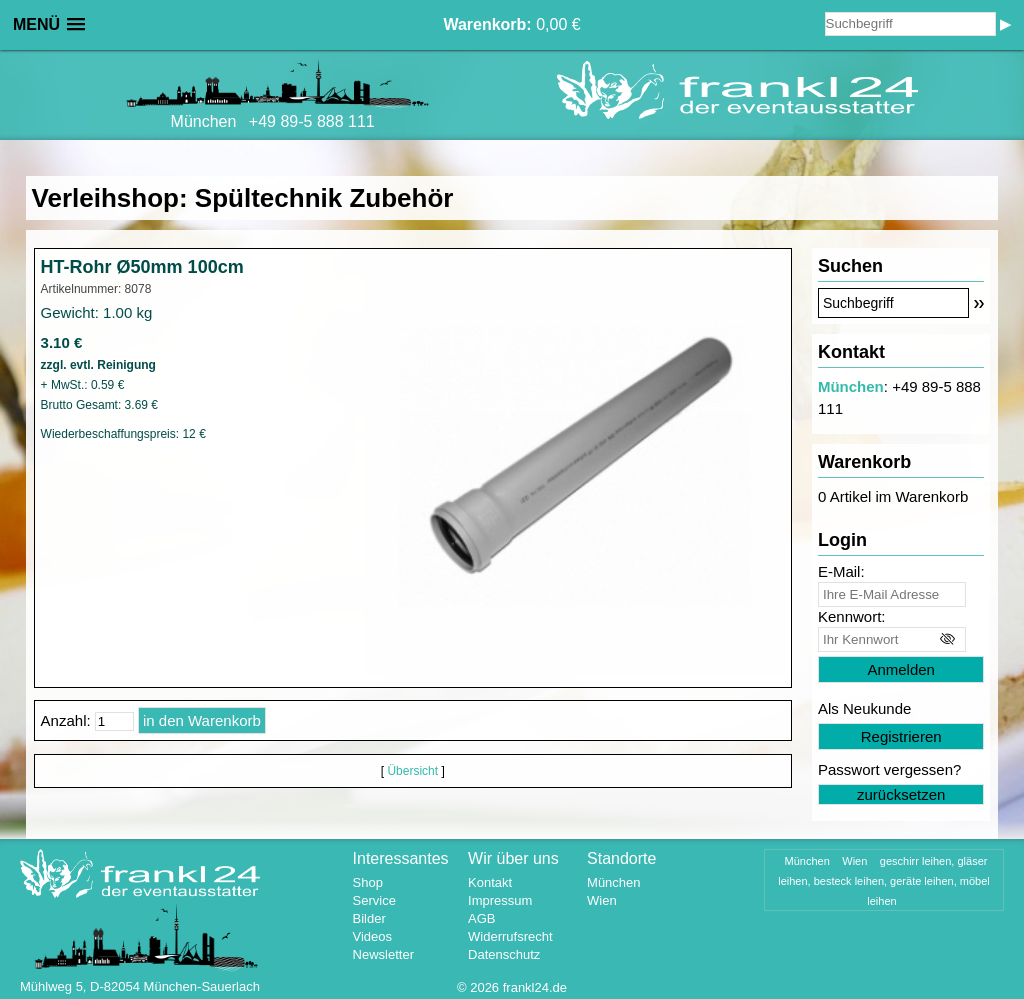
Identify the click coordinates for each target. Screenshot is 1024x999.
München (851, 386)
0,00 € (511, 24)
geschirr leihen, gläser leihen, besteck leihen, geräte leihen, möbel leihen (884, 881)
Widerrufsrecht (510, 936)
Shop (368, 882)
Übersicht (412, 771)
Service (374, 900)
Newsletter (383, 954)
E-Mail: (841, 571)
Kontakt (490, 882)
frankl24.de (535, 987)
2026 (484, 987)
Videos (373, 936)
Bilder (369, 918)
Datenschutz (504, 954)
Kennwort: (852, 616)
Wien (602, 900)
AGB (481, 918)
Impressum (500, 900)
